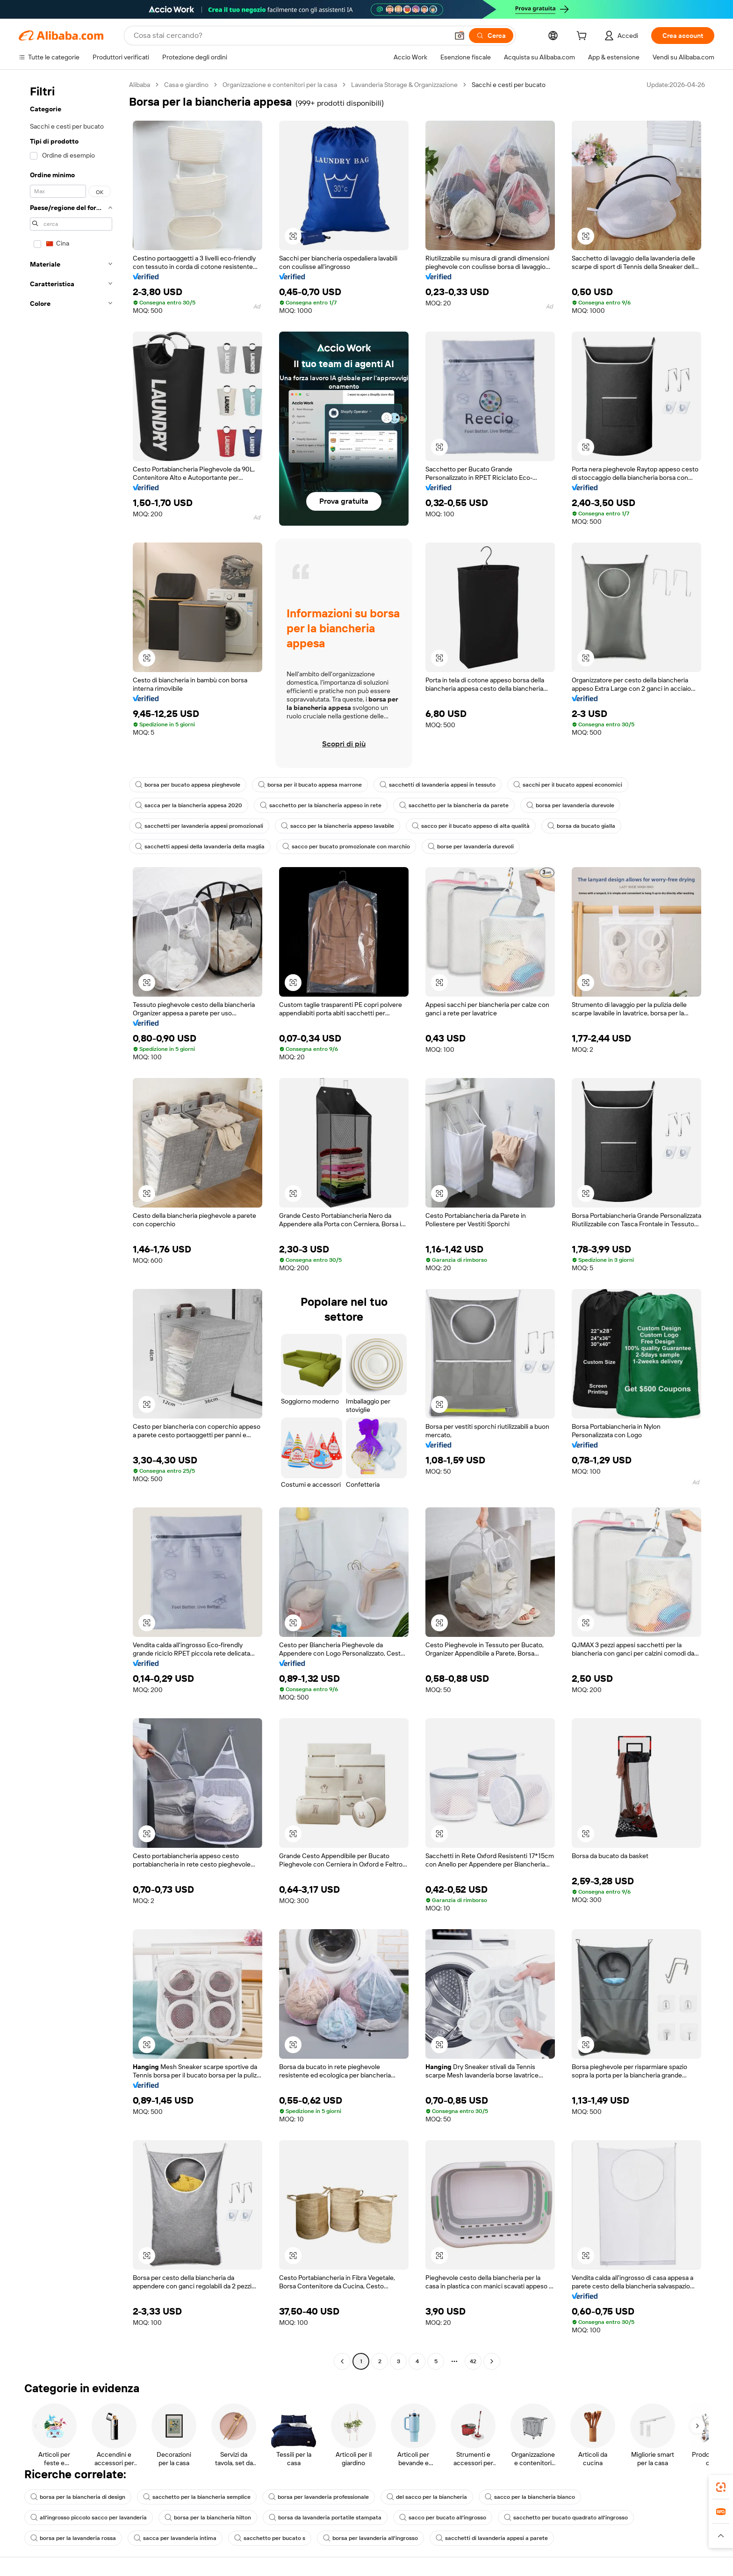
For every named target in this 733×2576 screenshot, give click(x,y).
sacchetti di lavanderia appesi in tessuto (438, 785)
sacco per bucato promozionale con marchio (346, 846)
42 (473, 2361)
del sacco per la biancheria (427, 2497)
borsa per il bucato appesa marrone (310, 785)
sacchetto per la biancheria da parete (454, 805)
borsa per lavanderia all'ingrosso (370, 2538)
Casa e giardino (186, 84)
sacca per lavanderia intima (175, 2538)
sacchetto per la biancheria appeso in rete (320, 805)
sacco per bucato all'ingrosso (442, 2517)
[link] (721, 2487)
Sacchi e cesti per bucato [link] (509, 84)
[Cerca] (491, 35)
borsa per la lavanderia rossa (73, 2538)
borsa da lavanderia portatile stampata (325, 2517)
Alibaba (139, 84)
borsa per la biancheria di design (77, 2497)
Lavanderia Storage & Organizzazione (404, 84)
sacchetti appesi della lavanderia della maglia (200, 846)
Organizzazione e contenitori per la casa (280, 84)
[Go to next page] (491, 2361)
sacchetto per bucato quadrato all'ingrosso (566, 2517)
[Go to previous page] (342, 2361)
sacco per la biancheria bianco (530, 2497)
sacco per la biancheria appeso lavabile (337, 826)
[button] (459, 35)
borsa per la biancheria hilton (208, 2517)
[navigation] (71, 1224)
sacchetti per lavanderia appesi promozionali (199, 826)
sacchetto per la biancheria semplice (197, 2497)
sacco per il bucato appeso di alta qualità (471, 826)
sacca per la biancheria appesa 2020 (188, 805)
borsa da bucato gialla (581, 826)
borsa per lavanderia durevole (570, 805)
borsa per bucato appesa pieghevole (187, 785)
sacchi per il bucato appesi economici (567, 785)
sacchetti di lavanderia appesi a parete (492, 2538)
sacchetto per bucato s (269, 2538)
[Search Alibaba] (290, 35)
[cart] (583, 37)
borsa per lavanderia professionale (318, 2497)
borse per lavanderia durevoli (471, 846)
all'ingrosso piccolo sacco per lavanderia (88, 2517)
